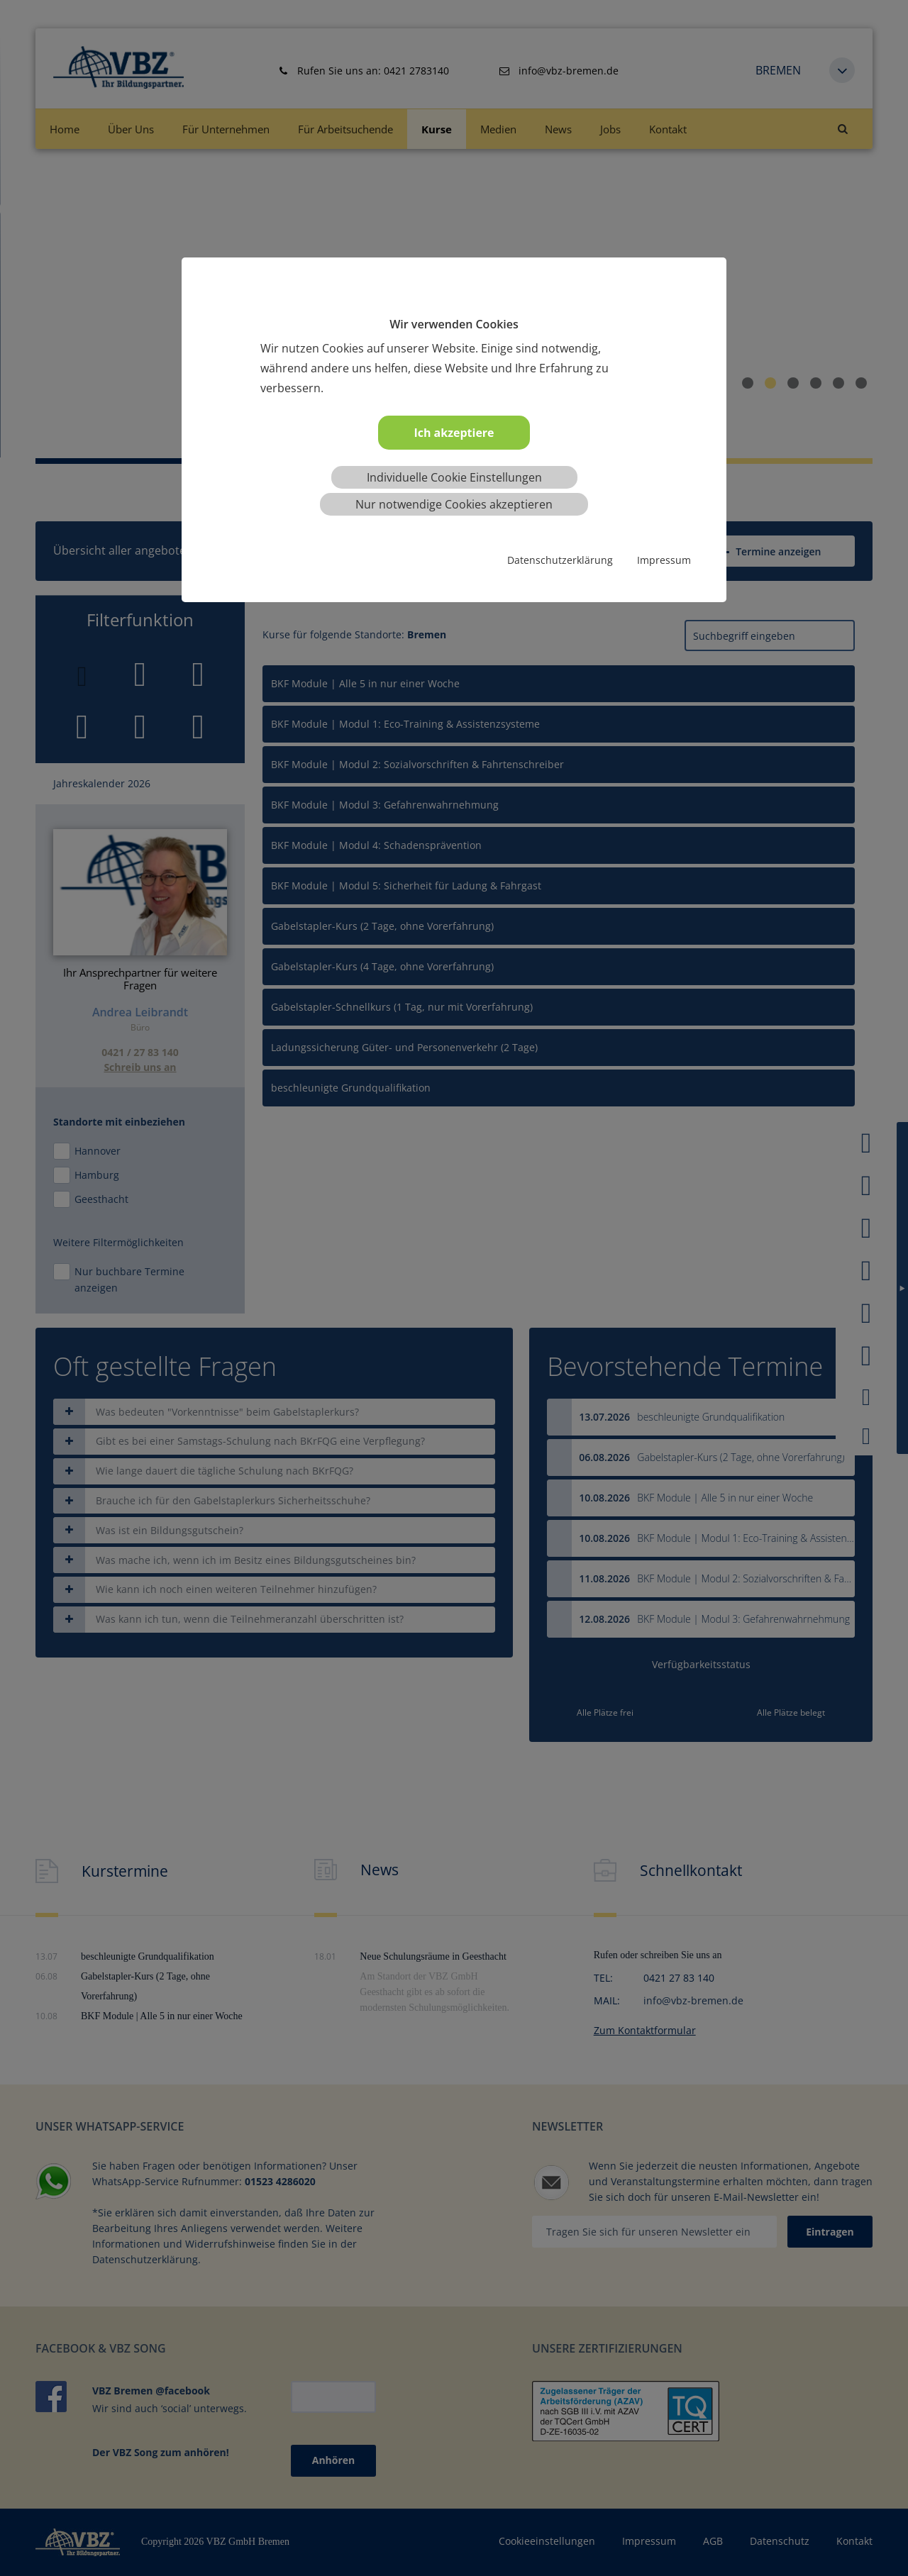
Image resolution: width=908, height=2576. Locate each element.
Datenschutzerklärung (560, 560)
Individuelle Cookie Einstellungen (454, 477)
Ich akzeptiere (454, 432)
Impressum (664, 560)
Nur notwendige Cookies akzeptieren (454, 504)
